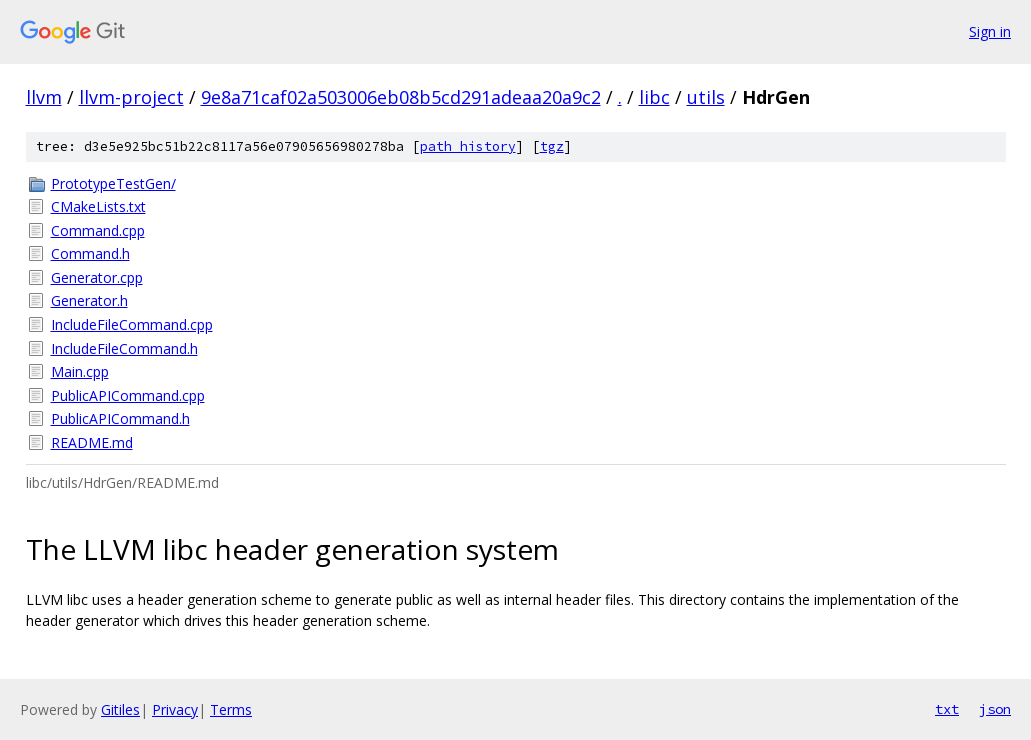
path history (468, 146)
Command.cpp (98, 230)
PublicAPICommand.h (120, 418)
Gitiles (120, 709)
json (995, 709)
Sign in (990, 31)
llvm (44, 97)
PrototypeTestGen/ (113, 183)
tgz (552, 146)
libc (654, 97)
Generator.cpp (97, 277)
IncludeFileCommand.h (124, 348)
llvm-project (131, 97)
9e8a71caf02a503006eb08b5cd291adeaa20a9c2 (401, 97)
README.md (92, 442)
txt (947, 709)
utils (706, 97)
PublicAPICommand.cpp (128, 395)
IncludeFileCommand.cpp (132, 324)
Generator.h (89, 300)
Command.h (90, 253)
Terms (231, 709)
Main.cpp (80, 371)
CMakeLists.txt (98, 206)
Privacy (175, 709)
